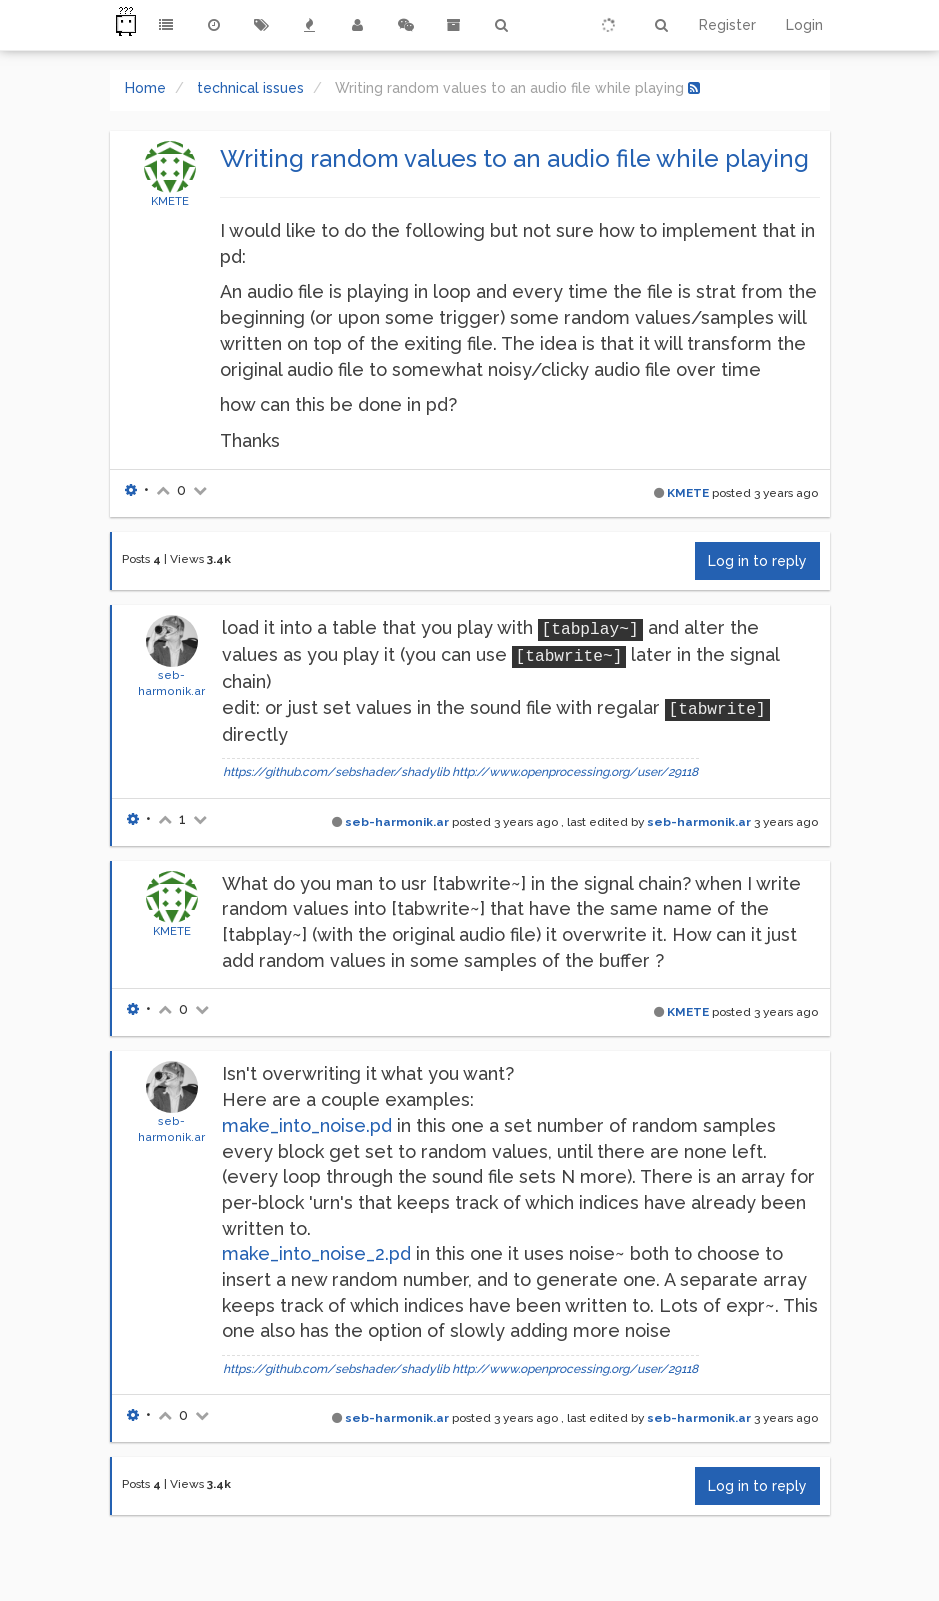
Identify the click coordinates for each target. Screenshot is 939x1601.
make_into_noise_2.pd (316, 1253)
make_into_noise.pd (307, 1125)
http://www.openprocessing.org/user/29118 (575, 772)
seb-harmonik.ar (397, 822)
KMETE (170, 201)
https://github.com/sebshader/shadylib (336, 772)
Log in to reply (757, 561)
